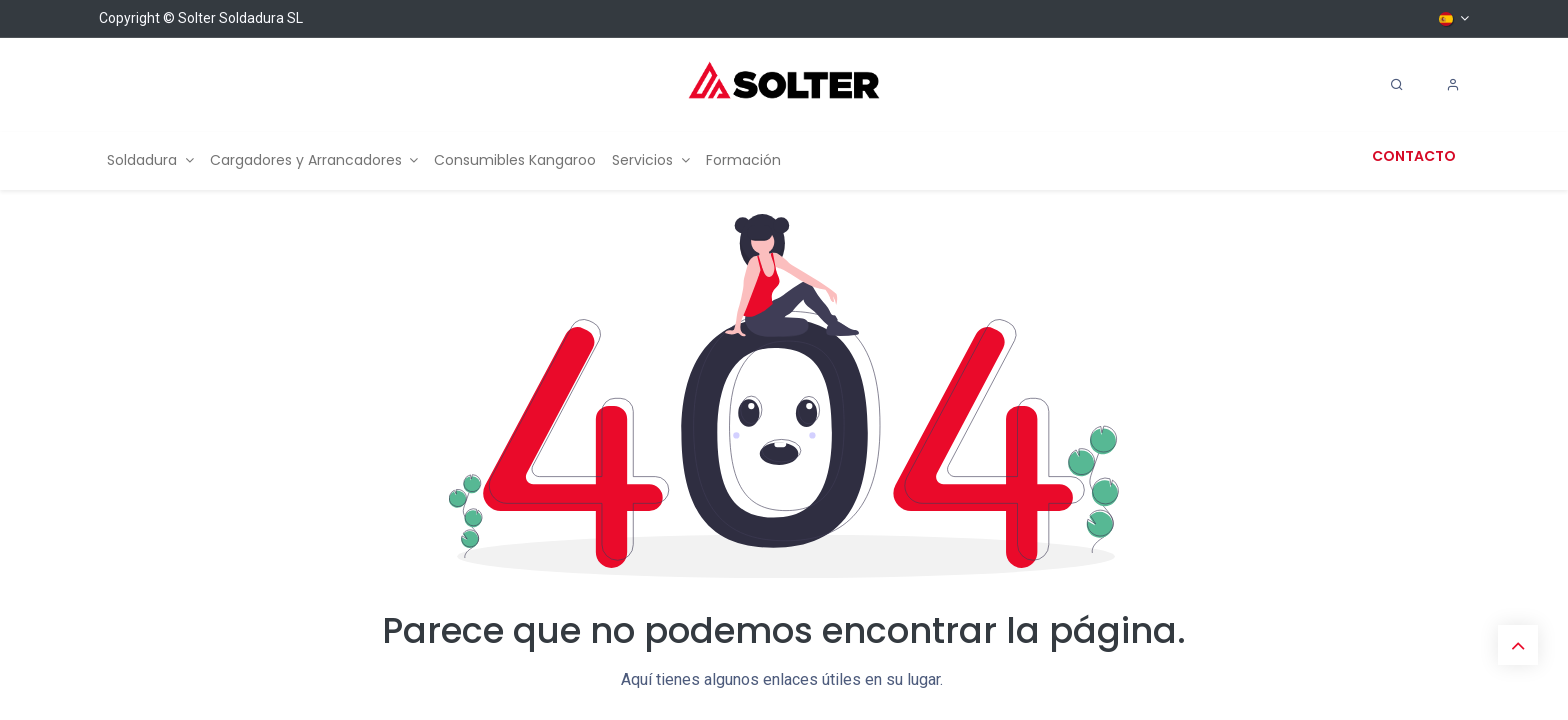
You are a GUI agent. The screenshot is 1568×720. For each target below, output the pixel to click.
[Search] (1397, 85)
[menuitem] (150, 160)
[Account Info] (1453, 85)
